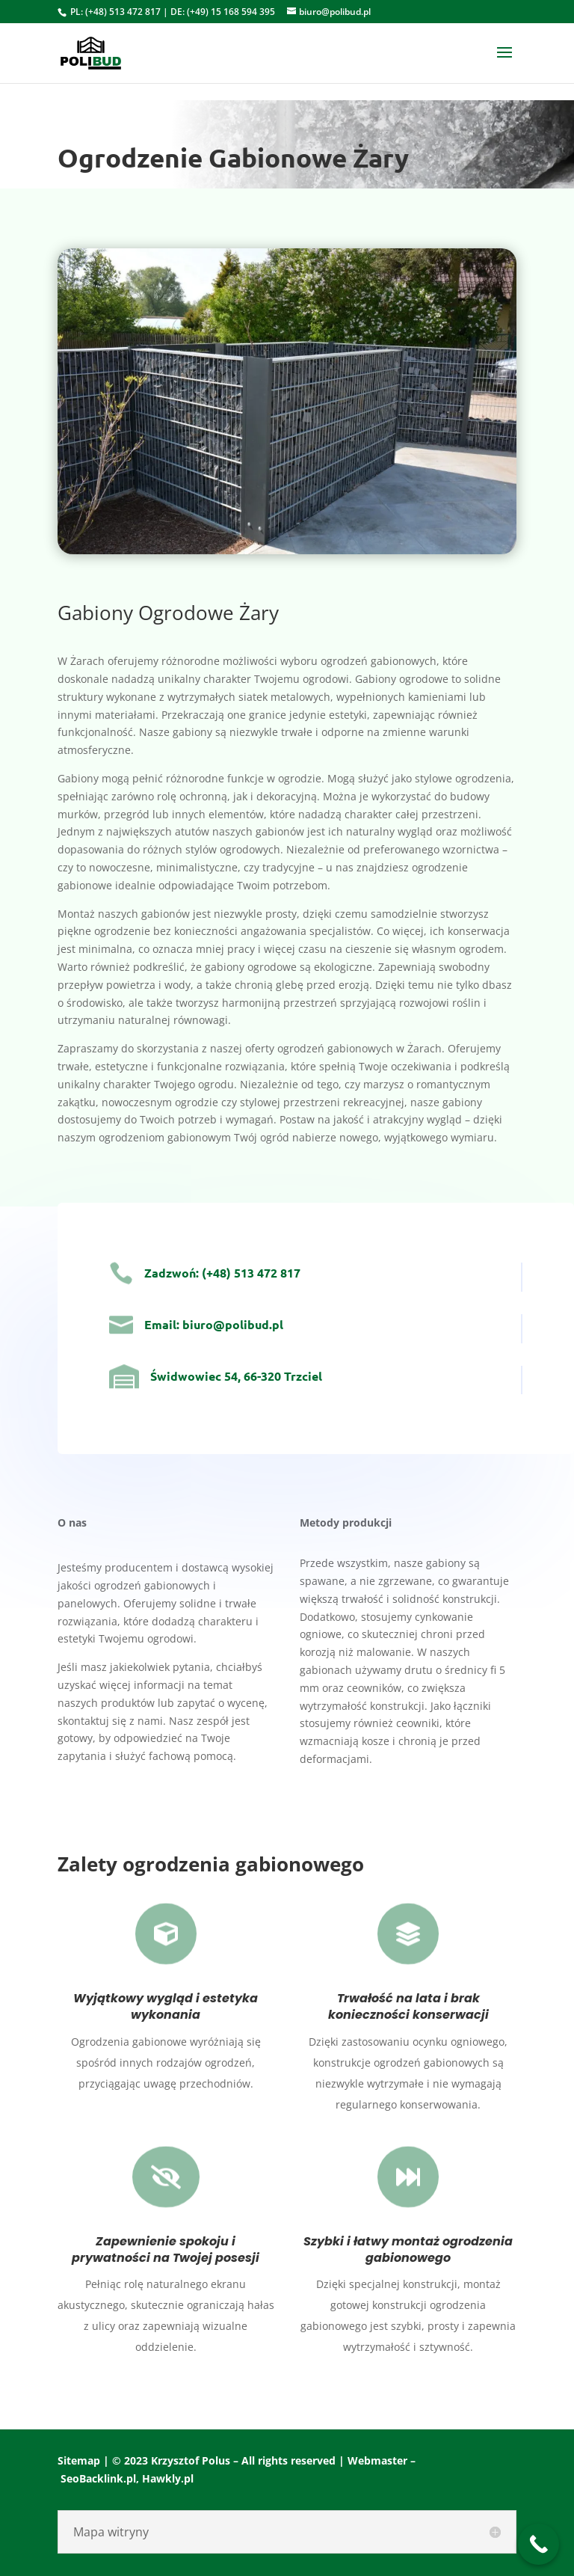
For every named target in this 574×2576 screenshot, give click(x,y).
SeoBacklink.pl (98, 2478)
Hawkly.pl (168, 2478)
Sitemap (79, 2460)
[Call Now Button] (538, 2544)
